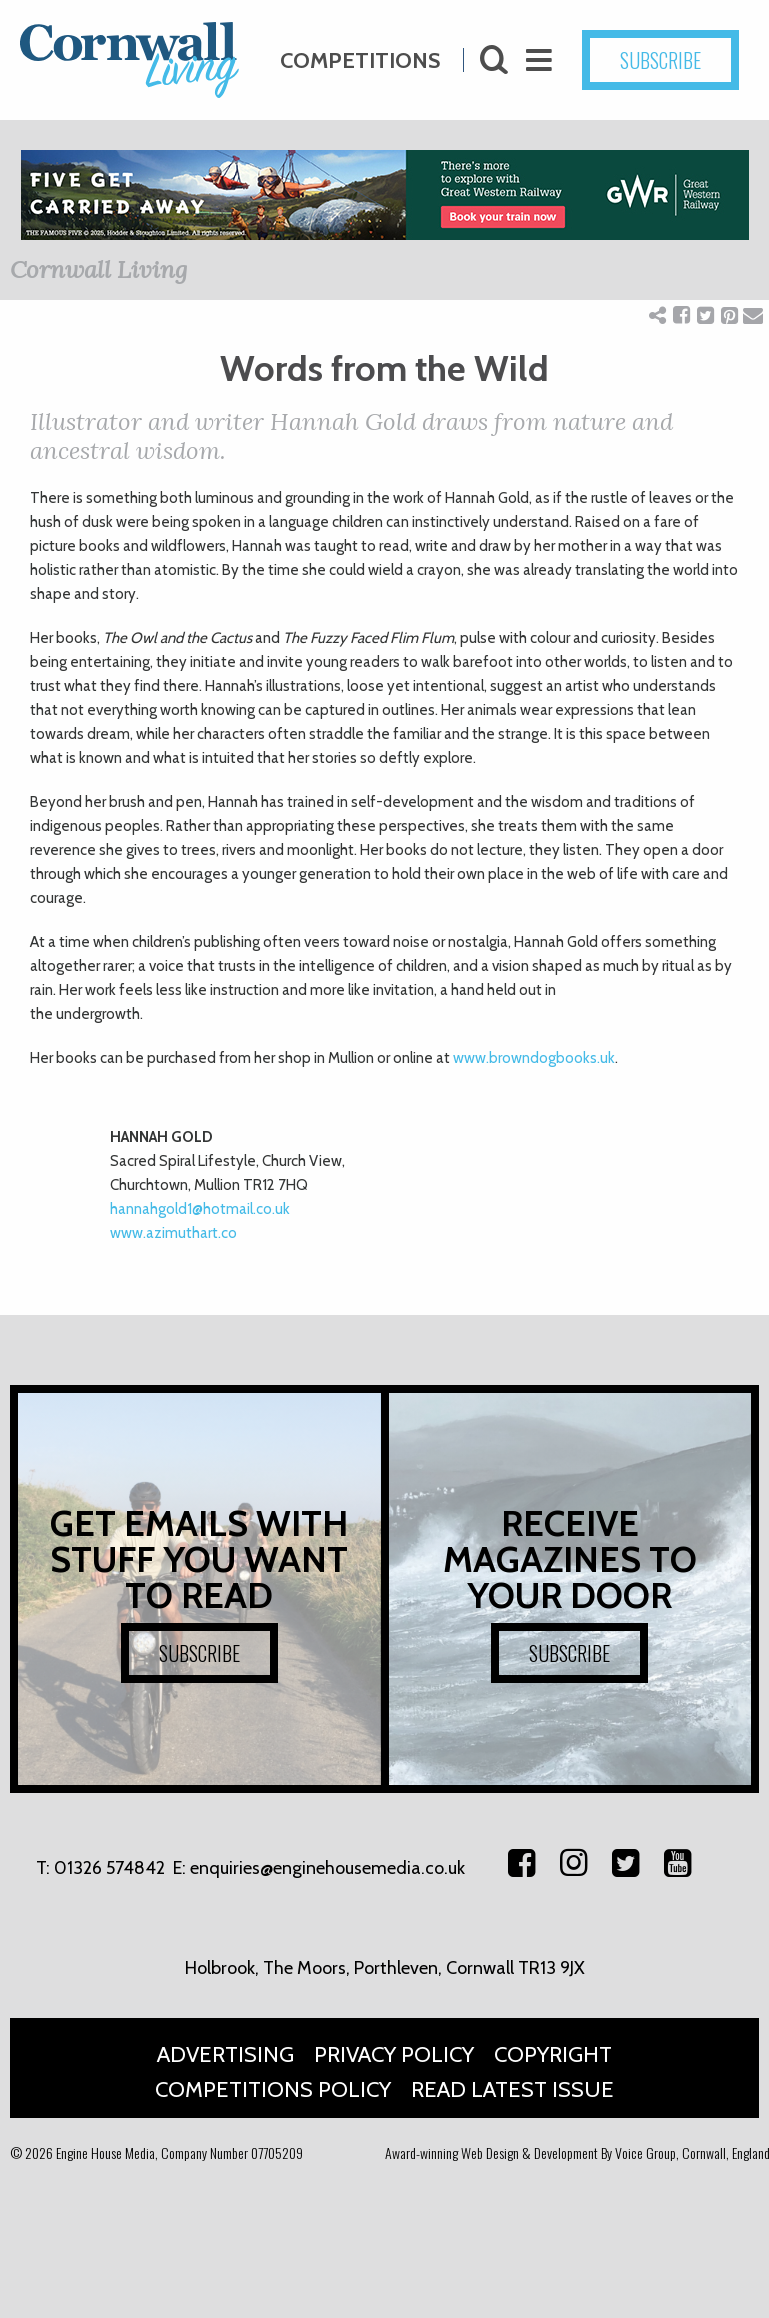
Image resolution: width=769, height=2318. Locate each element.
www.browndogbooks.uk (534, 1058)
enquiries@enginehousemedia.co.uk (327, 1868)
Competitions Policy (273, 2089)
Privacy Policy (394, 2054)
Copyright (553, 2054)
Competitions (360, 51)
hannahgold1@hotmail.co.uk (200, 1209)
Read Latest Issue (512, 2089)
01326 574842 (109, 1868)
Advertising (225, 2054)
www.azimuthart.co (173, 1233)
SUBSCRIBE (199, 1653)
